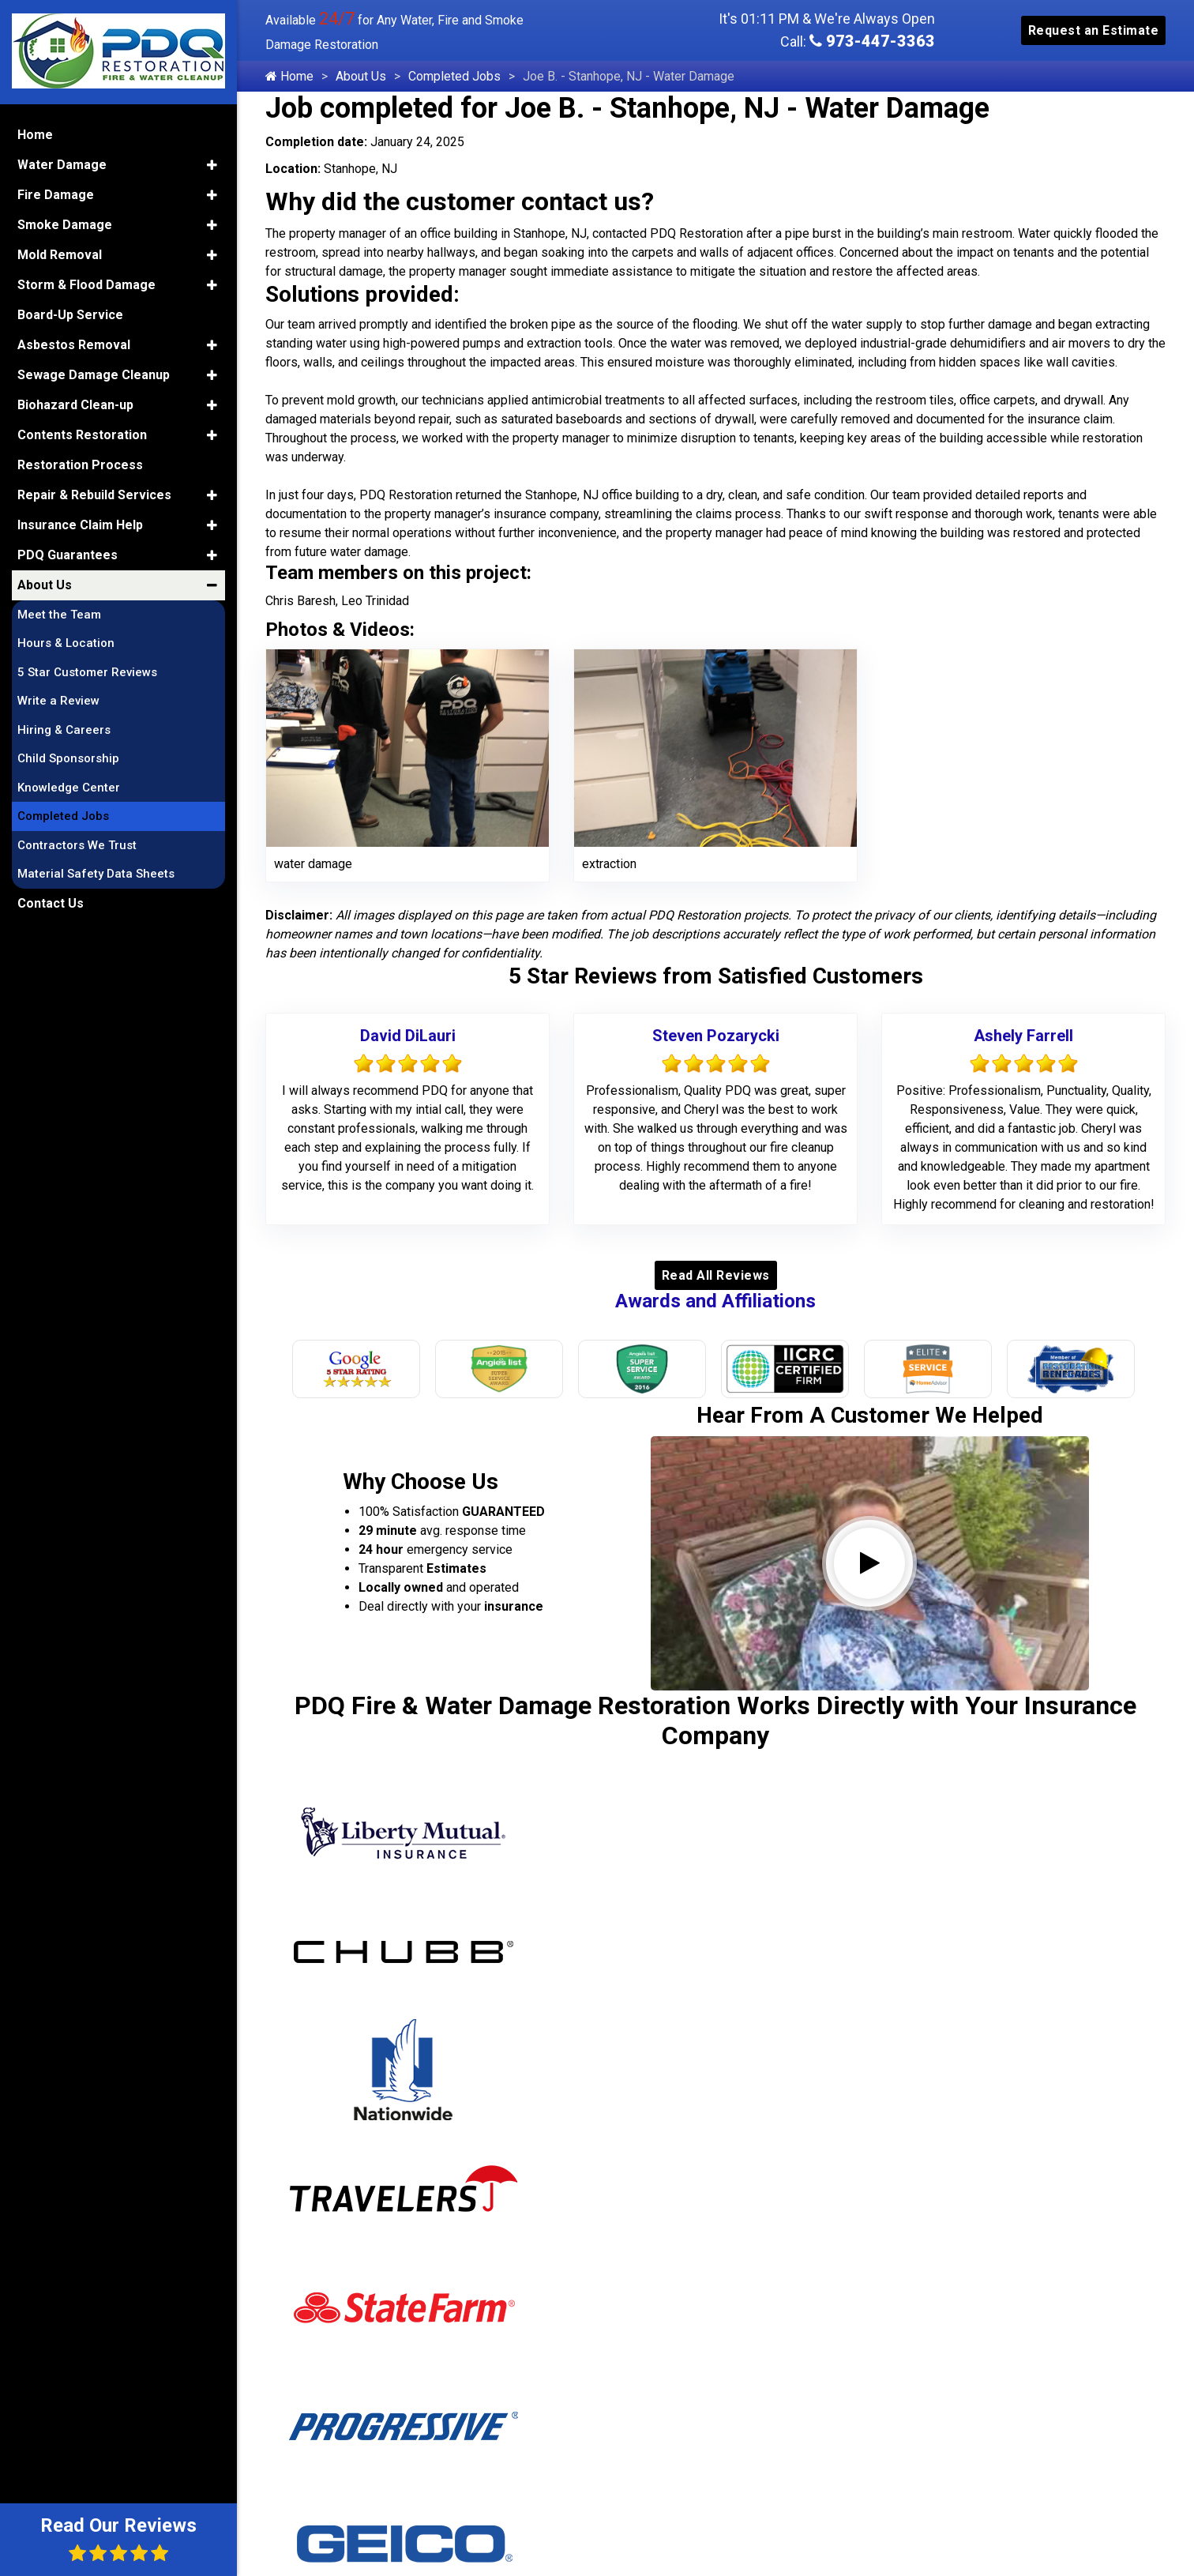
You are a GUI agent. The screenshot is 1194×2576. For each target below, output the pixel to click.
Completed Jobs (454, 76)
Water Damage (62, 163)
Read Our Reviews (118, 2538)
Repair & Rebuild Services (94, 493)
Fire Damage (55, 193)
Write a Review (58, 700)
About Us (361, 76)
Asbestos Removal (73, 343)
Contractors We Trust (77, 844)
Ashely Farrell (1023, 1035)
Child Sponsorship (68, 757)
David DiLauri (408, 1035)
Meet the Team (59, 613)
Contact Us (50, 901)
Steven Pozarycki (715, 1035)
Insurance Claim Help (80, 523)
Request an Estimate (1093, 30)
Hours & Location (66, 642)
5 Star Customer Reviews (87, 671)
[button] (212, 163)
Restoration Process (80, 463)
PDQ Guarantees (67, 553)
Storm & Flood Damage (86, 283)
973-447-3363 (872, 41)
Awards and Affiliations (715, 1301)
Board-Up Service (70, 313)
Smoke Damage (64, 223)
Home (289, 76)
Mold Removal (59, 253)
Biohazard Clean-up (75, 403)
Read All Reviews (716, 1275)
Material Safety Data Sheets (96, 873)
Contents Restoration (82, 433)
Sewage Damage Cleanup (93, 373)
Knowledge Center (68, 786)
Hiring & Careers (64, 728)
